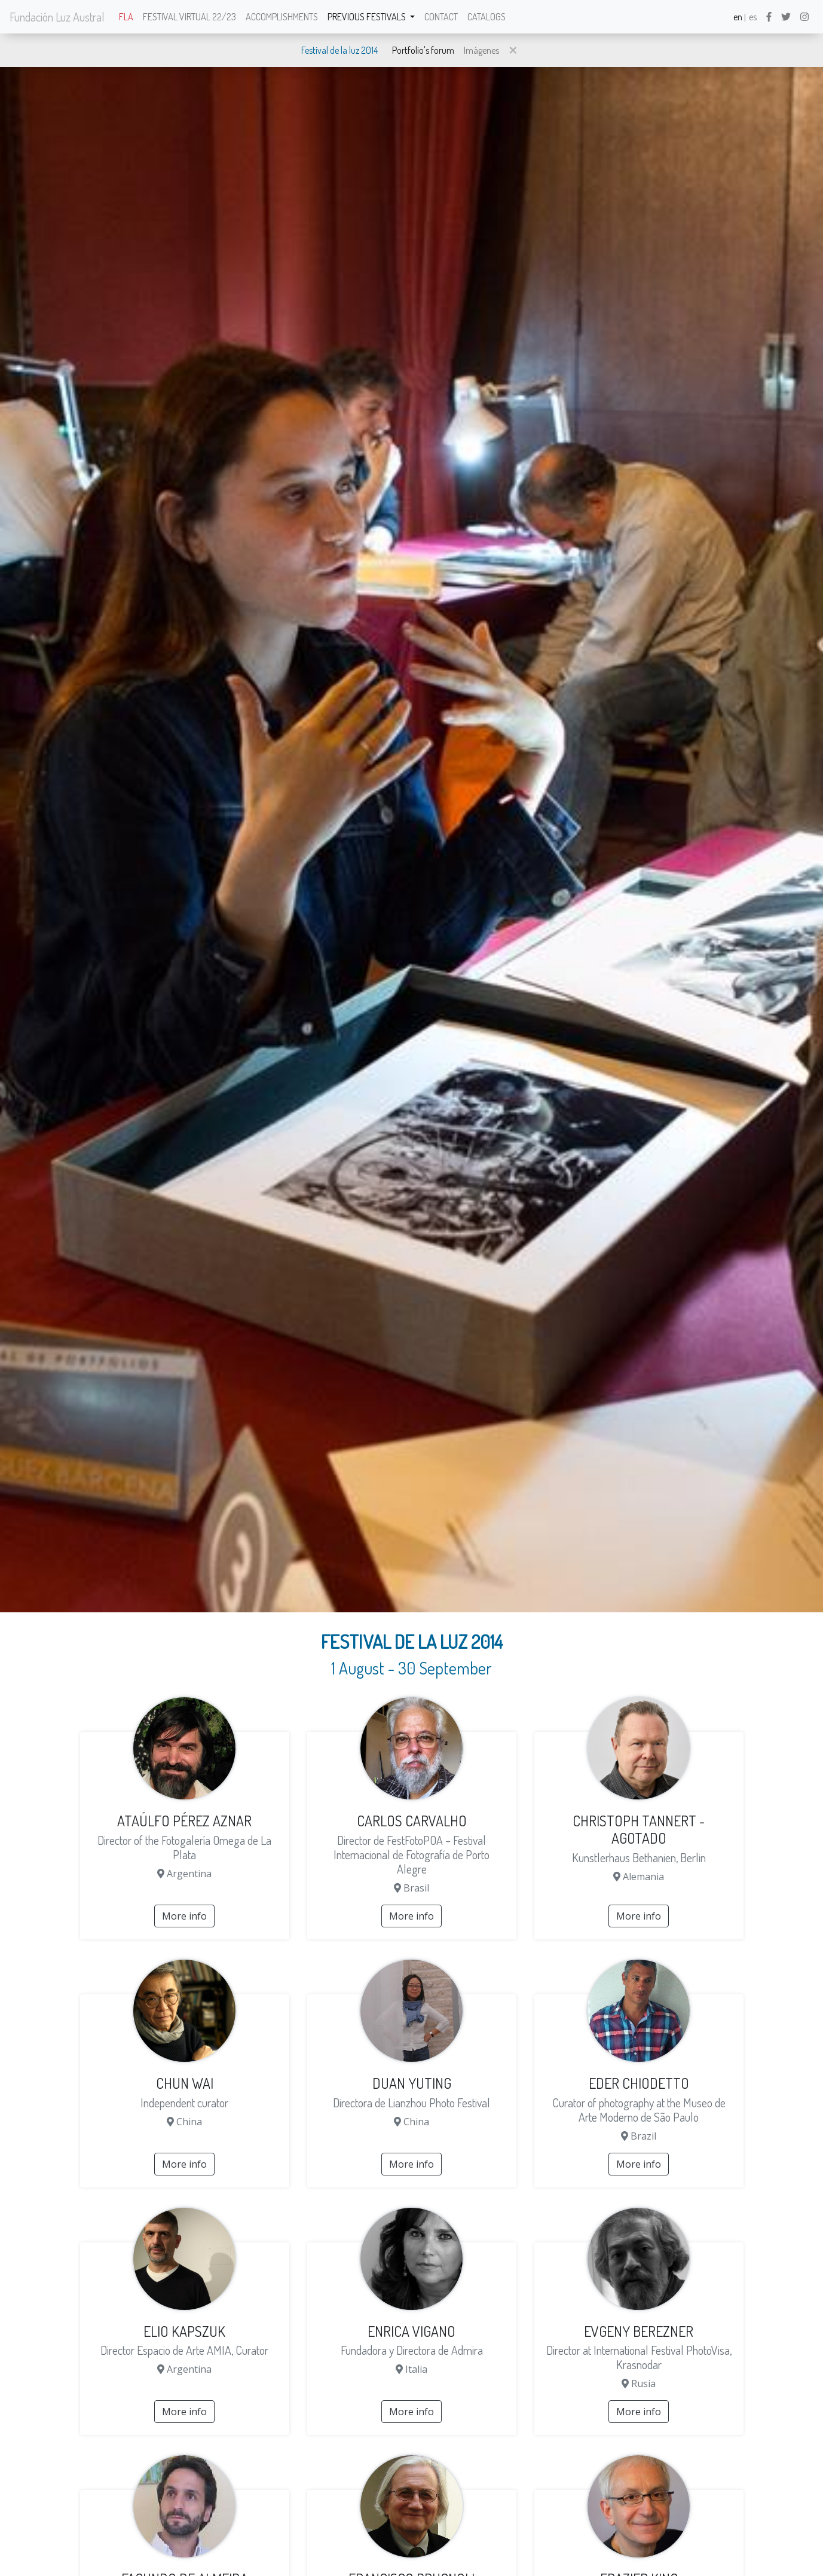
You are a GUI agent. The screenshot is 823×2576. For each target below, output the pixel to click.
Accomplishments (282, 17)
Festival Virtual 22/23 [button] (189, 17)
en (737, 17)
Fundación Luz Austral (57, 17)
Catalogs (486, 17)
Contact (441, 17)
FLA (126, 17)
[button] (513, 50)
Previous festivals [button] (368, 17)
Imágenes (481, 50)
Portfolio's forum (423, 50)
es (753, 17)
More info (184, 1916)
